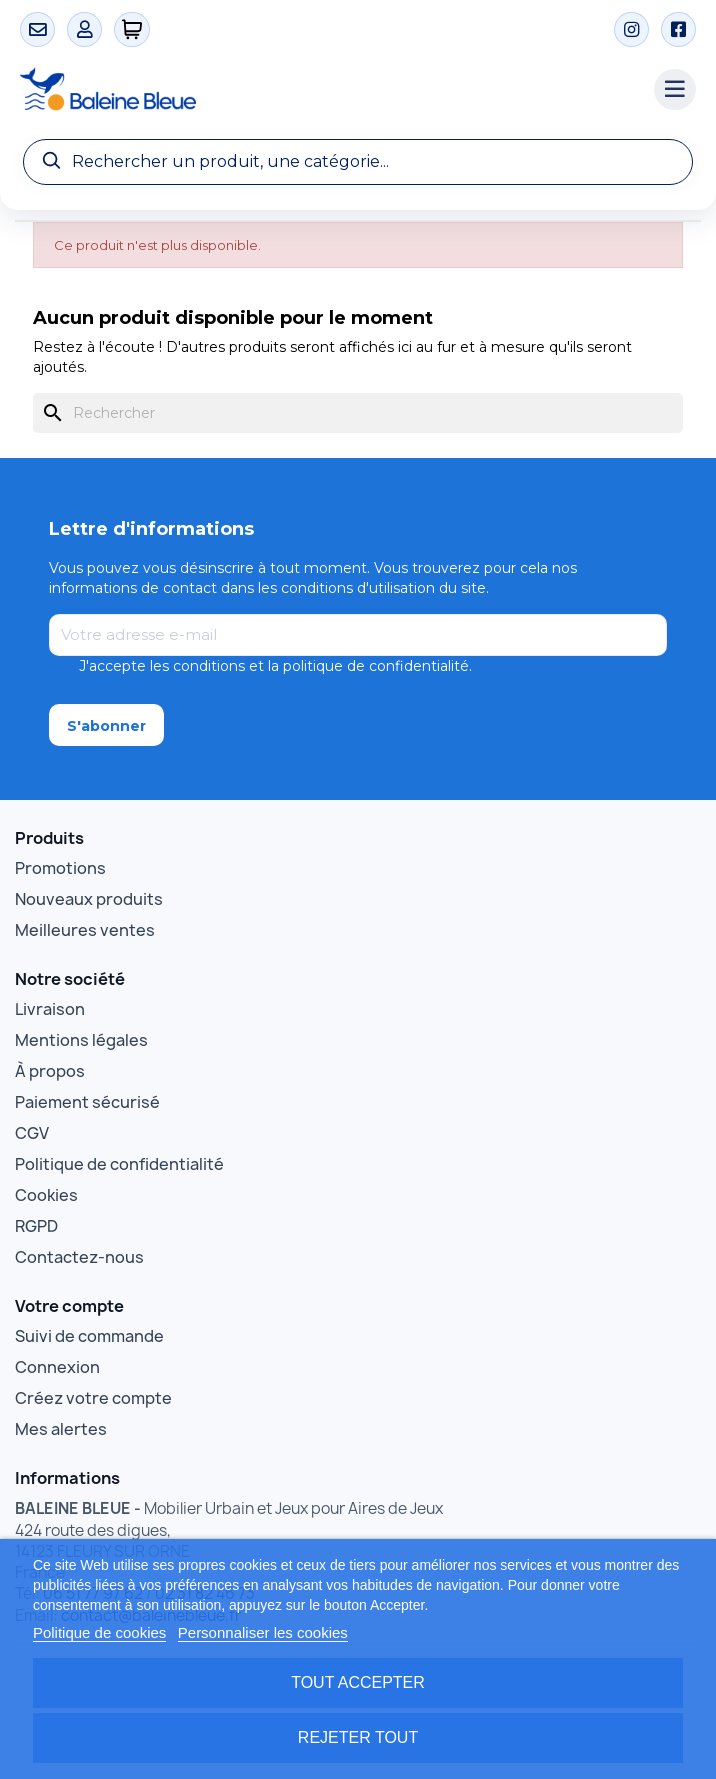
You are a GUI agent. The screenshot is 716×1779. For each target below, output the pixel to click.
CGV (32, 1133)
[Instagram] (631, 29)
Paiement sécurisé (87, 1102)
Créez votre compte (93, 1398)
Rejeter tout (358, 1737)
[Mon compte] (84, 29)
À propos (50, 1071)
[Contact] (37, 29)
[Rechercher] (358, 413)
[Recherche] (358, 162)
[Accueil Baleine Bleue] (327, 90)
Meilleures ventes (85, 930)
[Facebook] (678, 29)
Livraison (50, 1009)
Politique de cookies (99, 1632)
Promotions (60, 868)
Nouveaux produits (89, 899)
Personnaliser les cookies (263, 1632)
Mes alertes (61, 1429)
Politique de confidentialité (119, 1164)
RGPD (36, 1226)
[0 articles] (132, 29)
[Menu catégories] (675, 90)
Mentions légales (81, 1040)
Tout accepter (358, 1682)
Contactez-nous (79, 1257)
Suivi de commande (89, 1336)
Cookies (46, 1195)
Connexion (57, 1367)
